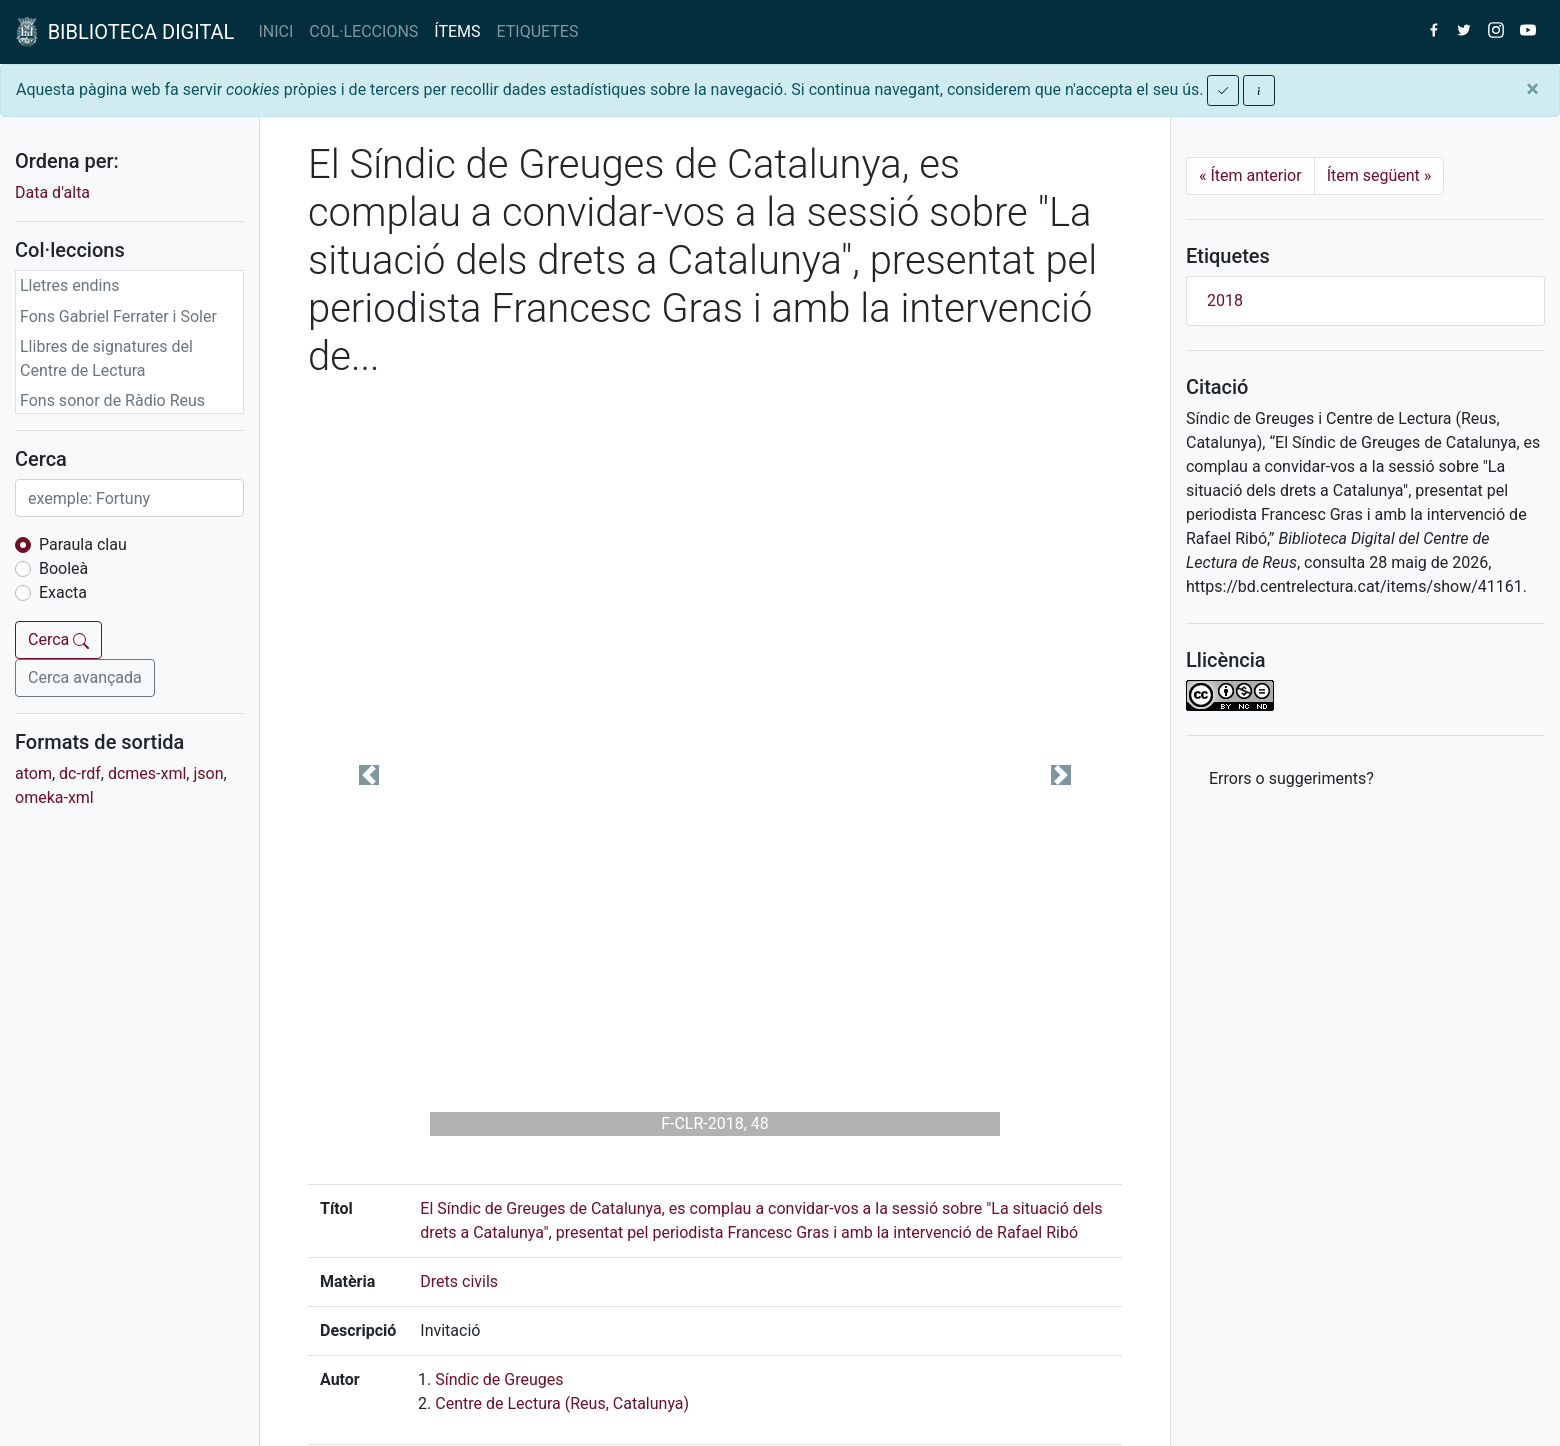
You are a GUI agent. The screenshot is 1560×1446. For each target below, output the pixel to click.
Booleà (63, 568)
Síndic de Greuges (499, 1379)
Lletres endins (70, 285)
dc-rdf (80, 773)
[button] (369, 774)
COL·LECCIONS (363, 31)
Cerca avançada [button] (85, 677)
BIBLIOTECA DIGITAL (125, 32)
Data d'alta (52, 192)
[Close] (1532, 89)
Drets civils (459, 1281)
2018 (1225, 300)
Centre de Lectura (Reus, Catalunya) (562, 1403)
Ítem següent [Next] (1379, 175)
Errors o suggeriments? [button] (1291, 778)
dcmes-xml (147, 773)
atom (33, 773)
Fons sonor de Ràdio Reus (112, 400)
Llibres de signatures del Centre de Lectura (106, 358)
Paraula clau (83, 544)
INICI (275, 31)
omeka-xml (54, 797)
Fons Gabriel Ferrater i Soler (118, 316)
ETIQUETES (538, 31)
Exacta (63, 592)
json (208, 773)
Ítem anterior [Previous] (1250, 175)
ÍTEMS (457, 31)
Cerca (58, 639)
